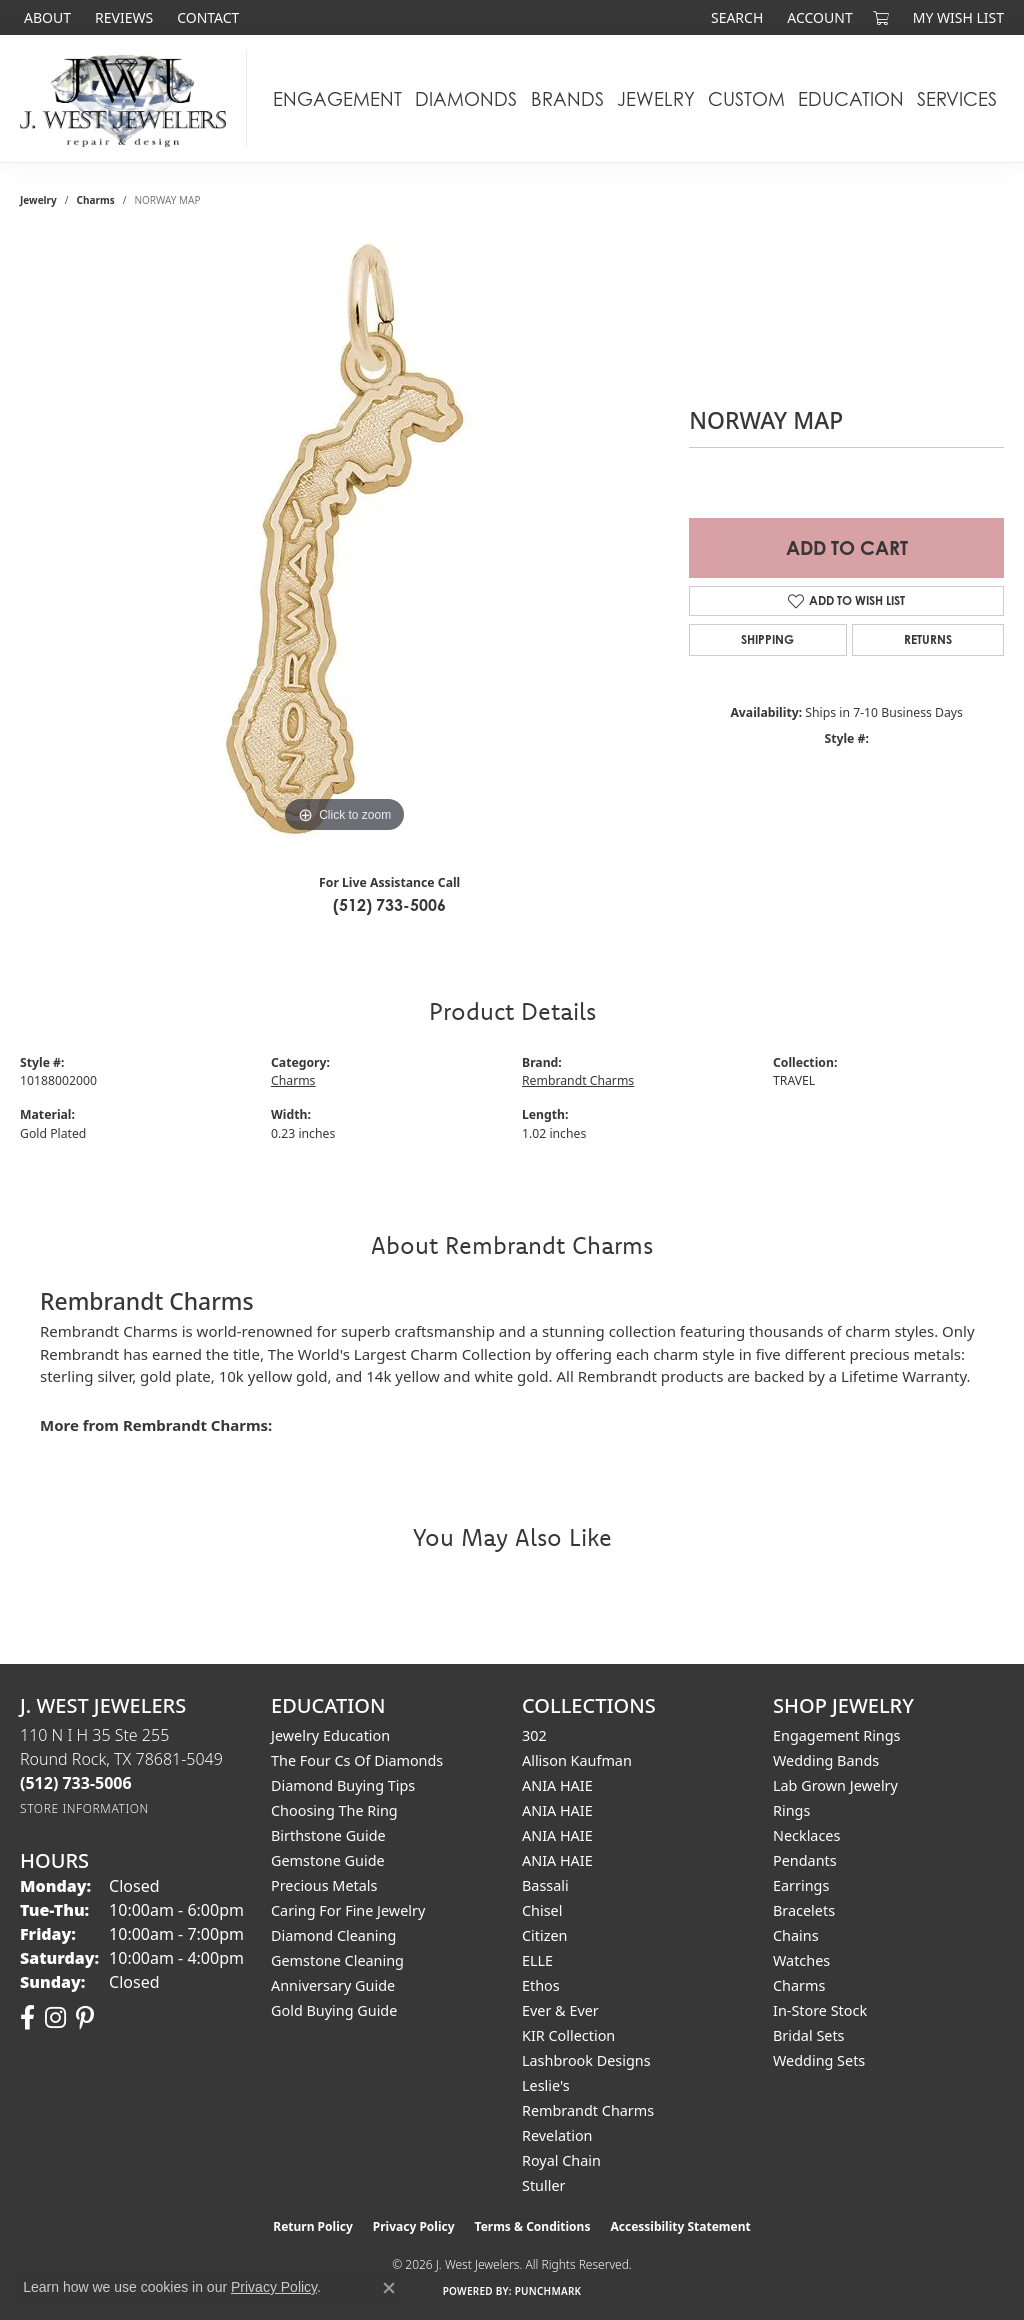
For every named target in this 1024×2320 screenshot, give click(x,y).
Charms (96, 200)
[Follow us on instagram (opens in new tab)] (55, 2018)
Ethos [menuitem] (541, 1985)
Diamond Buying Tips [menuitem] (343, 1785)
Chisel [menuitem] (542, 1910)
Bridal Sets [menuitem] (809, 2035)
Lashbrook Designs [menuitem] (586, 2060)
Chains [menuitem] (796, 1935)
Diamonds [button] (466, 99)
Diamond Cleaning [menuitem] (333, 1935)
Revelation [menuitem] (557, 2135)
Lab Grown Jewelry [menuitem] (835, 1785)
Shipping (767, 639)
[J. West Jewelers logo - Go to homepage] (128, 98)
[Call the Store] (76, 1783)
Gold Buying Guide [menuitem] (334, 2010)
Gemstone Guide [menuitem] (328, 1860)
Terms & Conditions (533, 2226)
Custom (746, 99)
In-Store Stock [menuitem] (820, 2010)
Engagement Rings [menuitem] (837, 1735)
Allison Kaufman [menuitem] (577, 1760)
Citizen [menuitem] (545, 1935)
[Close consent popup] (389, 2288)
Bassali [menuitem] (545, 1885)
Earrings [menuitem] (801, 1885)
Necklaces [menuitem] (806, 1835)
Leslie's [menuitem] (546, 2085)
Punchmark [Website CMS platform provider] (548, 2291)
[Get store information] (84, 1808)
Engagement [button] (337, 99)
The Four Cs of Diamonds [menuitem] (357, 1760)
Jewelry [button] (656, 99)
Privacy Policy (414, 2226)
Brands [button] (567, 99)
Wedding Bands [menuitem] (826, 1760)
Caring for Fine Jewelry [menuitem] (348, 1910)
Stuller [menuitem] (543, 2185)
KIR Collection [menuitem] (568, 2035)
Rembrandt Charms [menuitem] (588, 2110)
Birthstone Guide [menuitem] (328, 1835)
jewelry (38, 200)
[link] (45, 17)
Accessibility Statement (680, 2226)
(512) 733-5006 (389, 905)
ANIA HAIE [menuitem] (557, 1785)
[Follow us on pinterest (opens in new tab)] (85, 2018)
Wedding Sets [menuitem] (819, 2060)
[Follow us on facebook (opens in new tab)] (27, 2018)
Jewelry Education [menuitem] (330, 1735)
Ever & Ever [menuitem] (560, 2010)
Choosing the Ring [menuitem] (334, 1810)
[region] (345, 538)
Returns (928, 639)
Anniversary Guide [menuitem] (333, 1985)
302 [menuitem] (534, 1735)
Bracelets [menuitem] (804, 1910)
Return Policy (313, 2226)
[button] (735, 17)
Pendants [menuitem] (805, 1860)
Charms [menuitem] (799, 1985)
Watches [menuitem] (801, 1960)
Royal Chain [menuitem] (561, 2160)
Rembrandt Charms (578, 1080)
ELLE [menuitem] (537, 1960)
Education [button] (851, 99)
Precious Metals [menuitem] (324, 1885)
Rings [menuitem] (791, 1810)
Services (957, 99)
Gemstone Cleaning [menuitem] (337, 1960)
